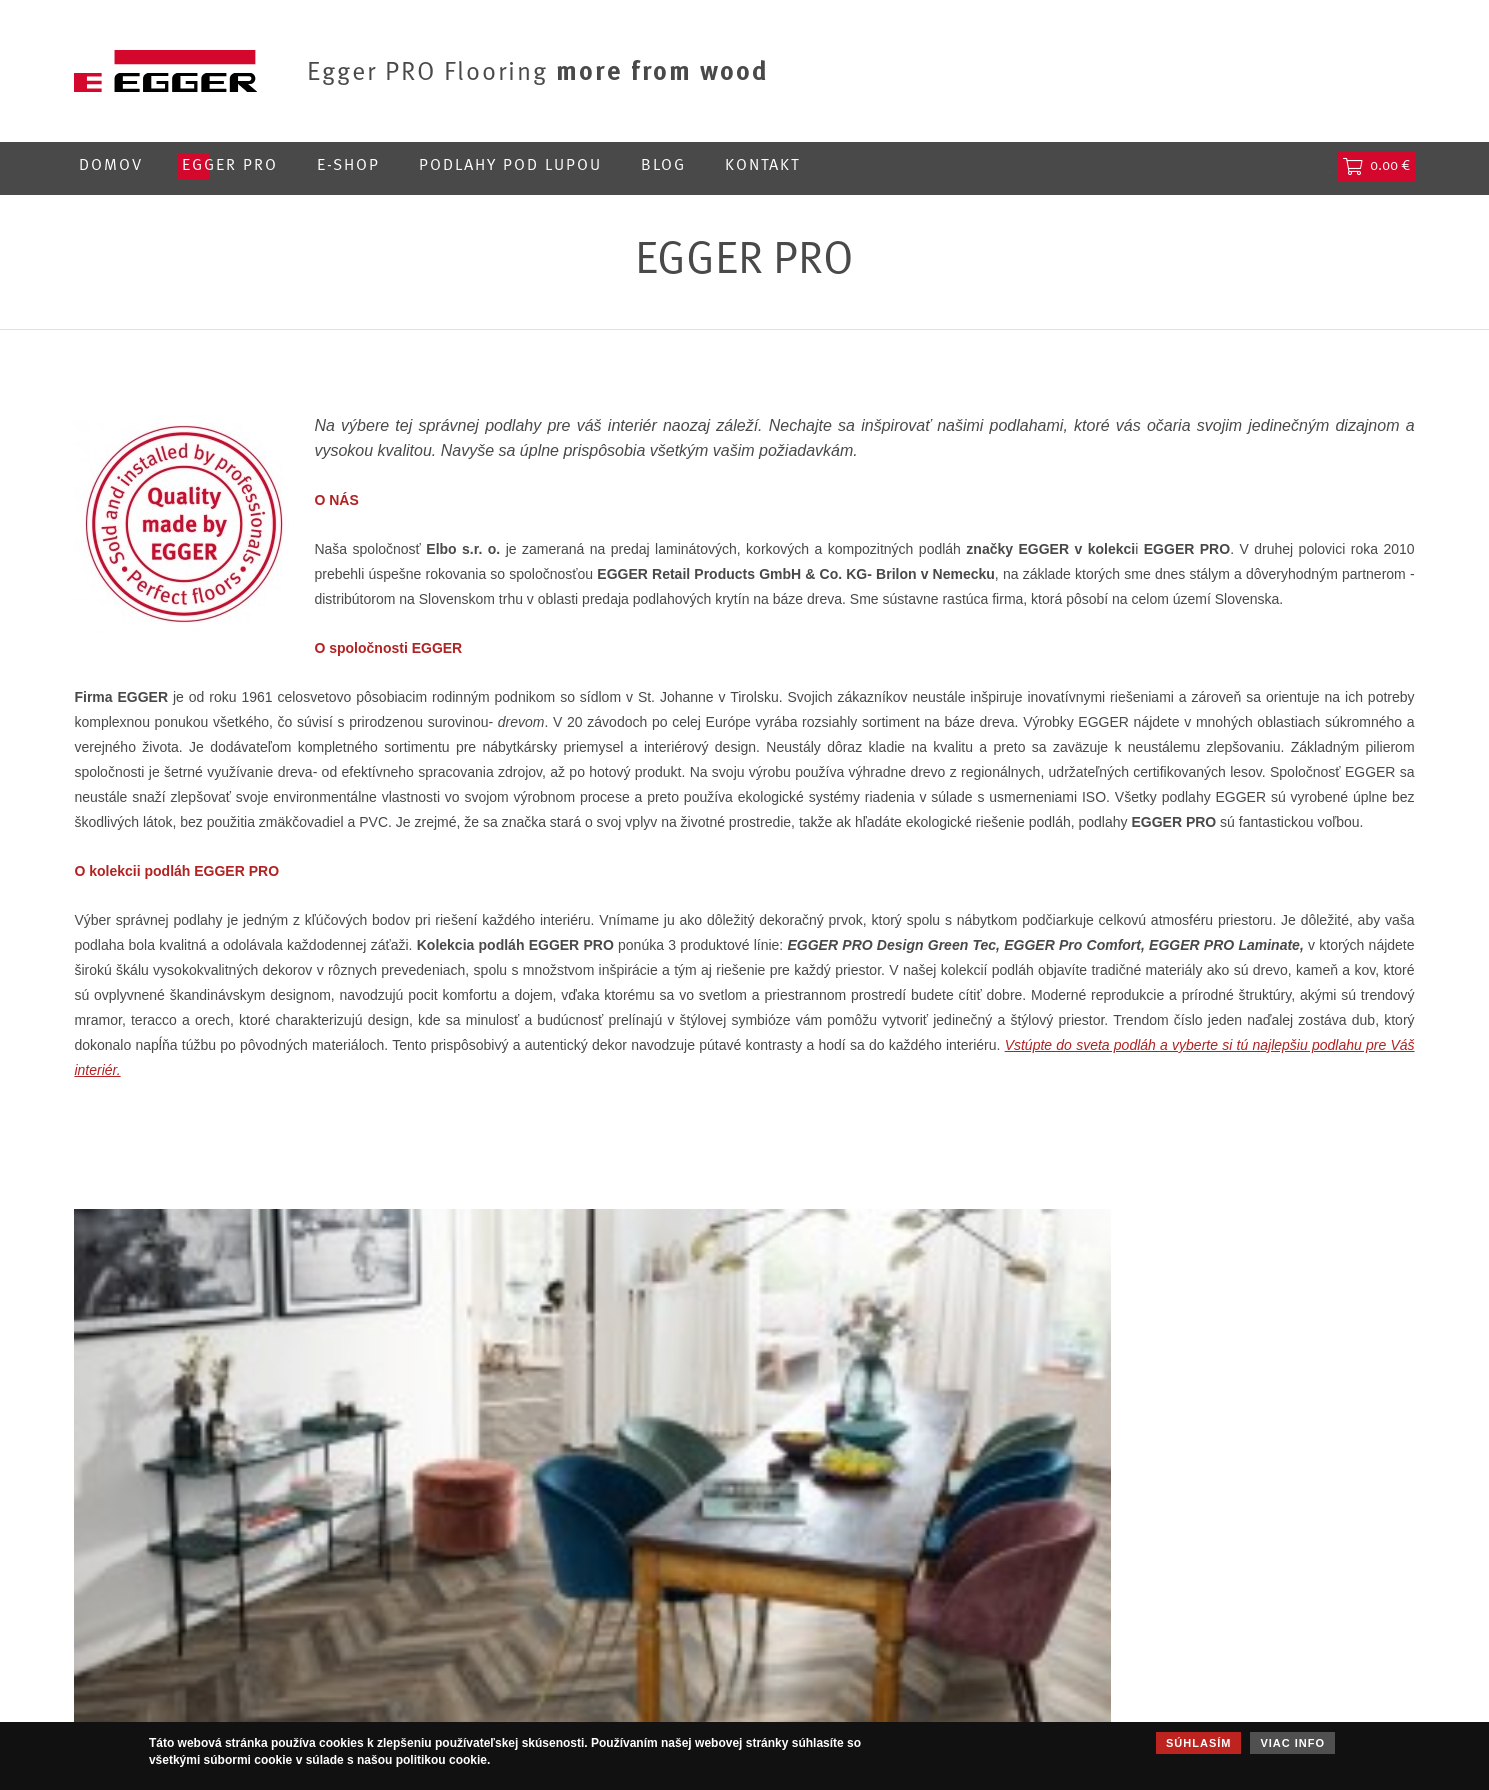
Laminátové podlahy (646, 1631)
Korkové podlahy (634, 1583)
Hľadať (1297, 166)
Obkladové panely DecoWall (672, 1655)
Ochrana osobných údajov (1170, 1583)
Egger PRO (230, 166)
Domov (111, 166)
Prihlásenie (1195, 166)
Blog (663, 166)
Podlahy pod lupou (510, 166)
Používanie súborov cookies (1177, 1607)
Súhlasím (1198, 1743)
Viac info (1292, 1743)
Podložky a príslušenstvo (663, 1679)
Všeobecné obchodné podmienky (1195, 1631)
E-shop (348, 166)
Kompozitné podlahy (647, 1607)
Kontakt (762, 166)
